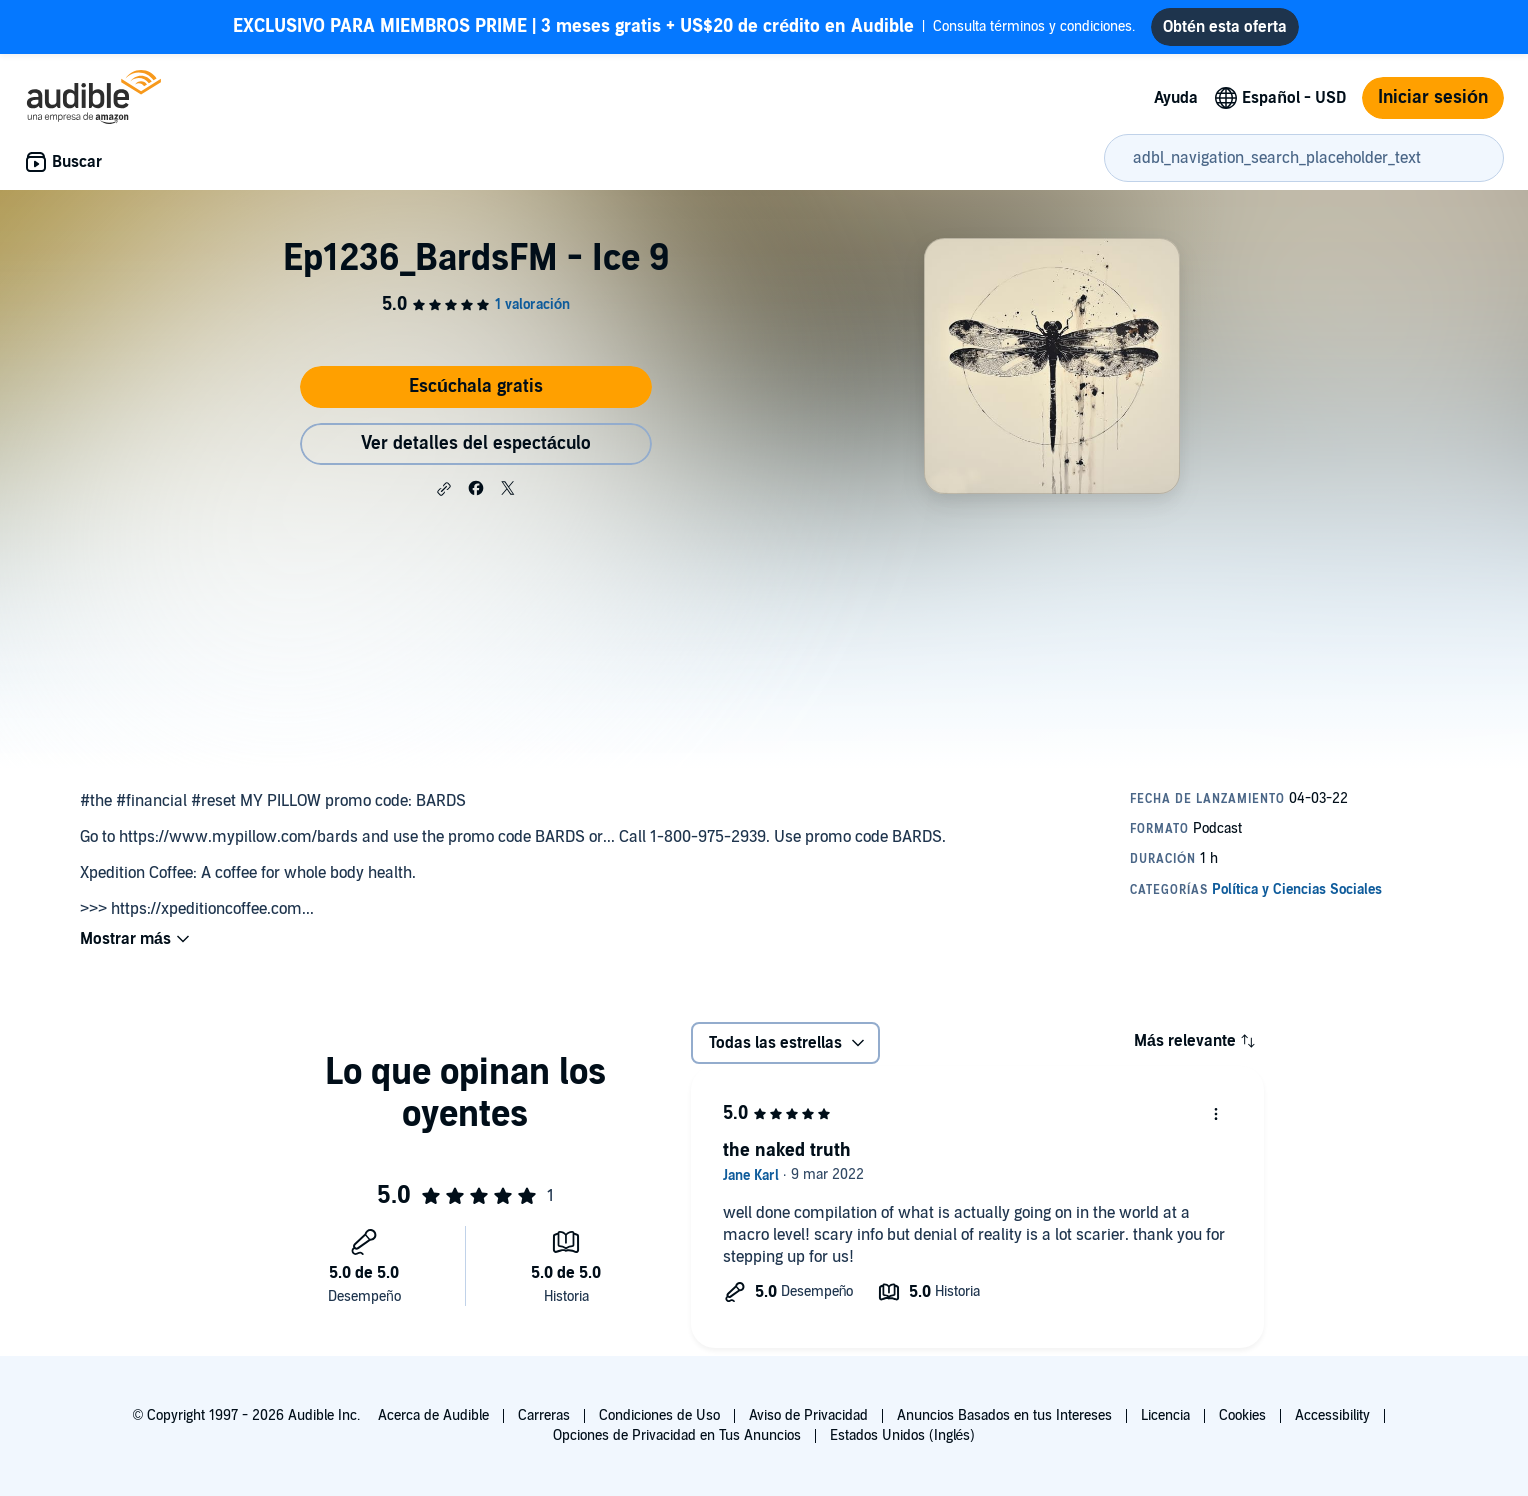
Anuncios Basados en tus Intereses (1004, 1415)
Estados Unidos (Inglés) (903, 1435)
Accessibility (1332, 1415)
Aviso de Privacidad (808, 1415)
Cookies (1242, 1415)
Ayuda (1176, 98)
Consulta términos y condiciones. (684, 27)
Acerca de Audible (433, 1415)
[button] (444, 489)
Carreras (544, 1415)
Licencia (1165, 1415)
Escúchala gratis (476, 386)
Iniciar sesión (1433, 97)
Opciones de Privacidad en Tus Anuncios (677, 1435)
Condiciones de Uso (659, 1415)
